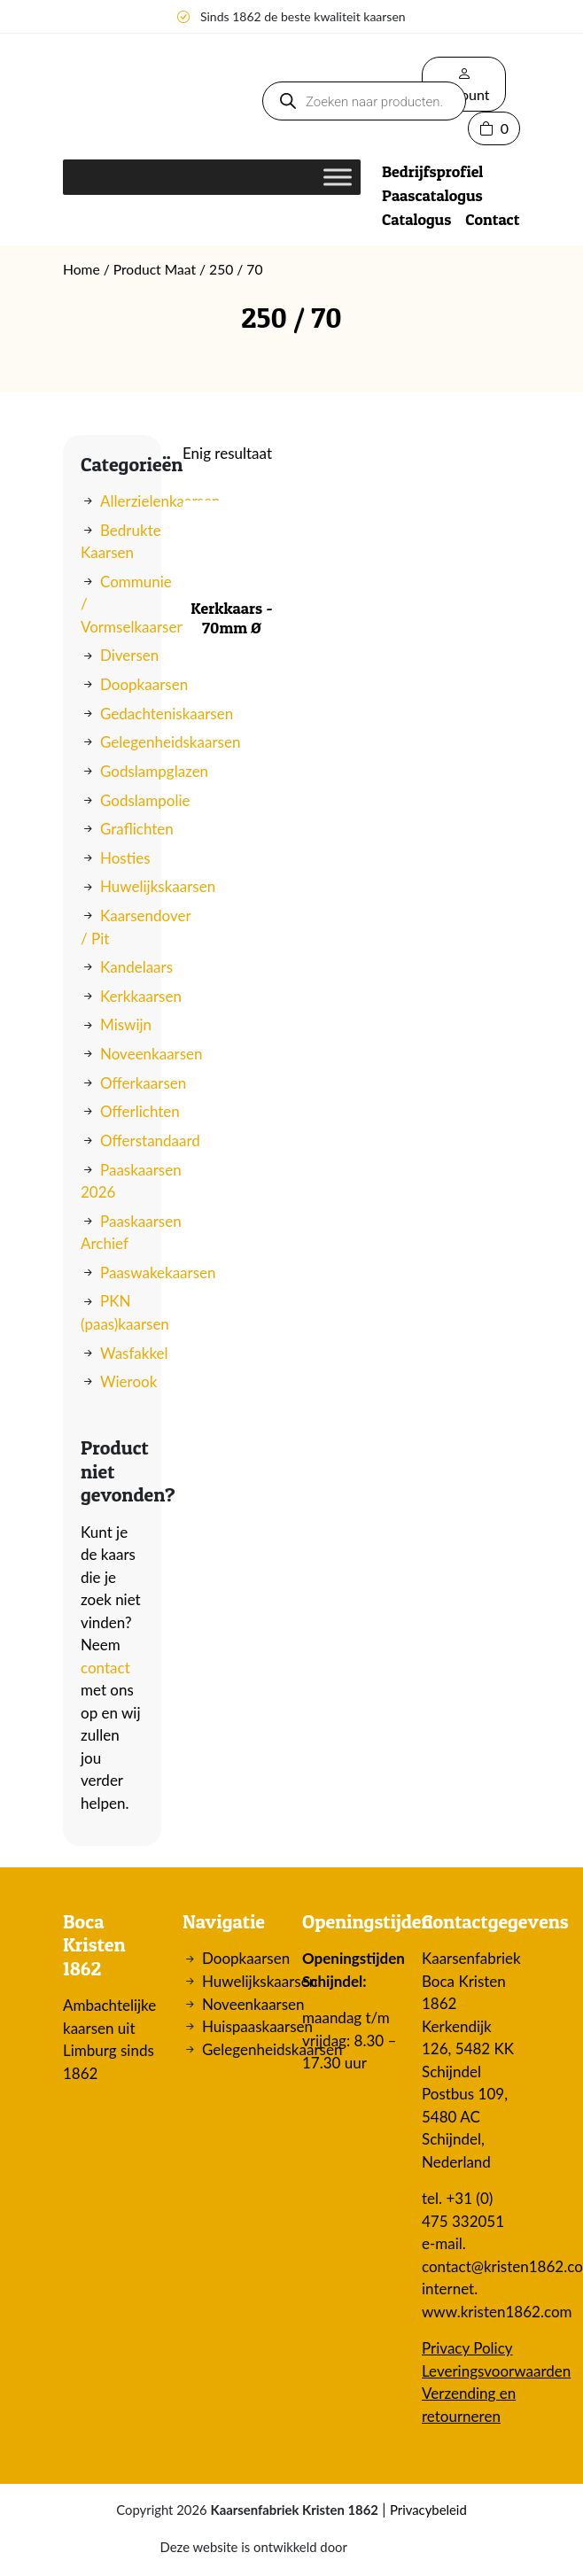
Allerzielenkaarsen (160, 501)
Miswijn (126, 1024)
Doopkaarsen (144, 684)
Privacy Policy (467, 2348)
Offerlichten (140, 1111)
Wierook (128, 1381)
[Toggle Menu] (337, 176)
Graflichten (137, 828)
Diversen (129, 655)
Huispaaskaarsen (257, 2026)
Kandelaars (136, 967)
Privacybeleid (428, 2510)
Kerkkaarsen (141, 996)
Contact (492, 219)
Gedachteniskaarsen (166, 713)
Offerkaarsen (143, 1083)
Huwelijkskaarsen (157, 886)
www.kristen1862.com (497, 2311)
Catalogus (416, 219)
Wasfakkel (134, 1353)
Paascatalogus (432, 195)
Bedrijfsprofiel (432, 171)
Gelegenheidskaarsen (170, 742)
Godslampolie (145, 800)
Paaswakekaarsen (158, 1272)
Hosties (125, 858)
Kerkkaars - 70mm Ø (231, 618)
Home (81, 269)
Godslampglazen (154, 771)
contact (105, 1667)
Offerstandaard (150, 1140)
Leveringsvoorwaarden (496, 2371)
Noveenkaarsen (151, 1053)
